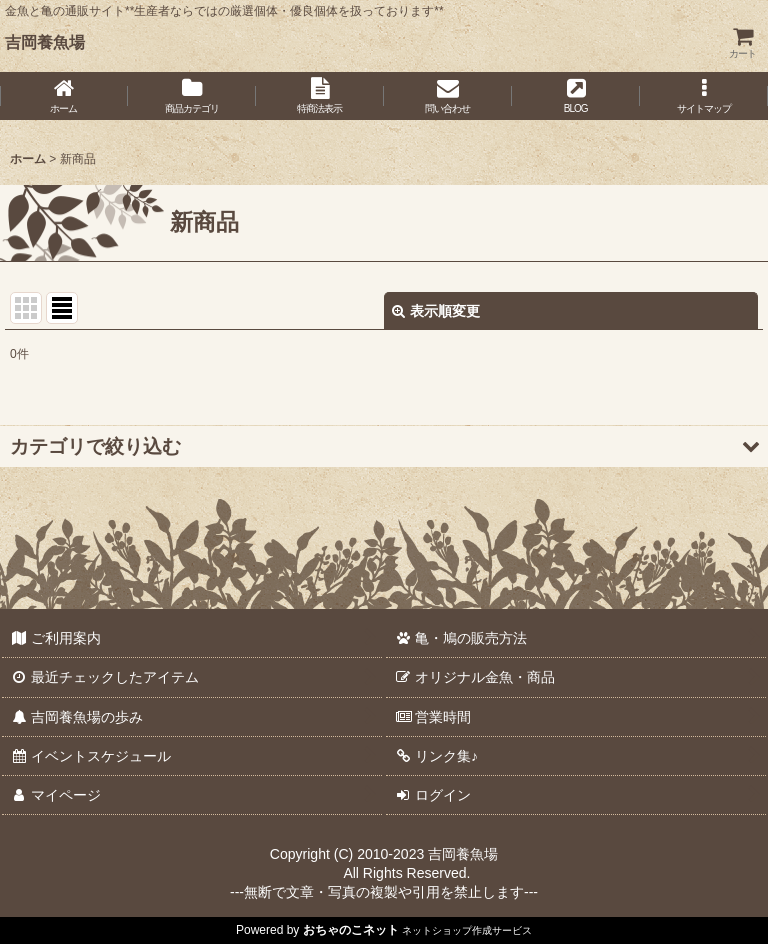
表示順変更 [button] (436, 311)
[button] (704, 96)
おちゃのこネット (351, 930)
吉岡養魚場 (45, 42)
